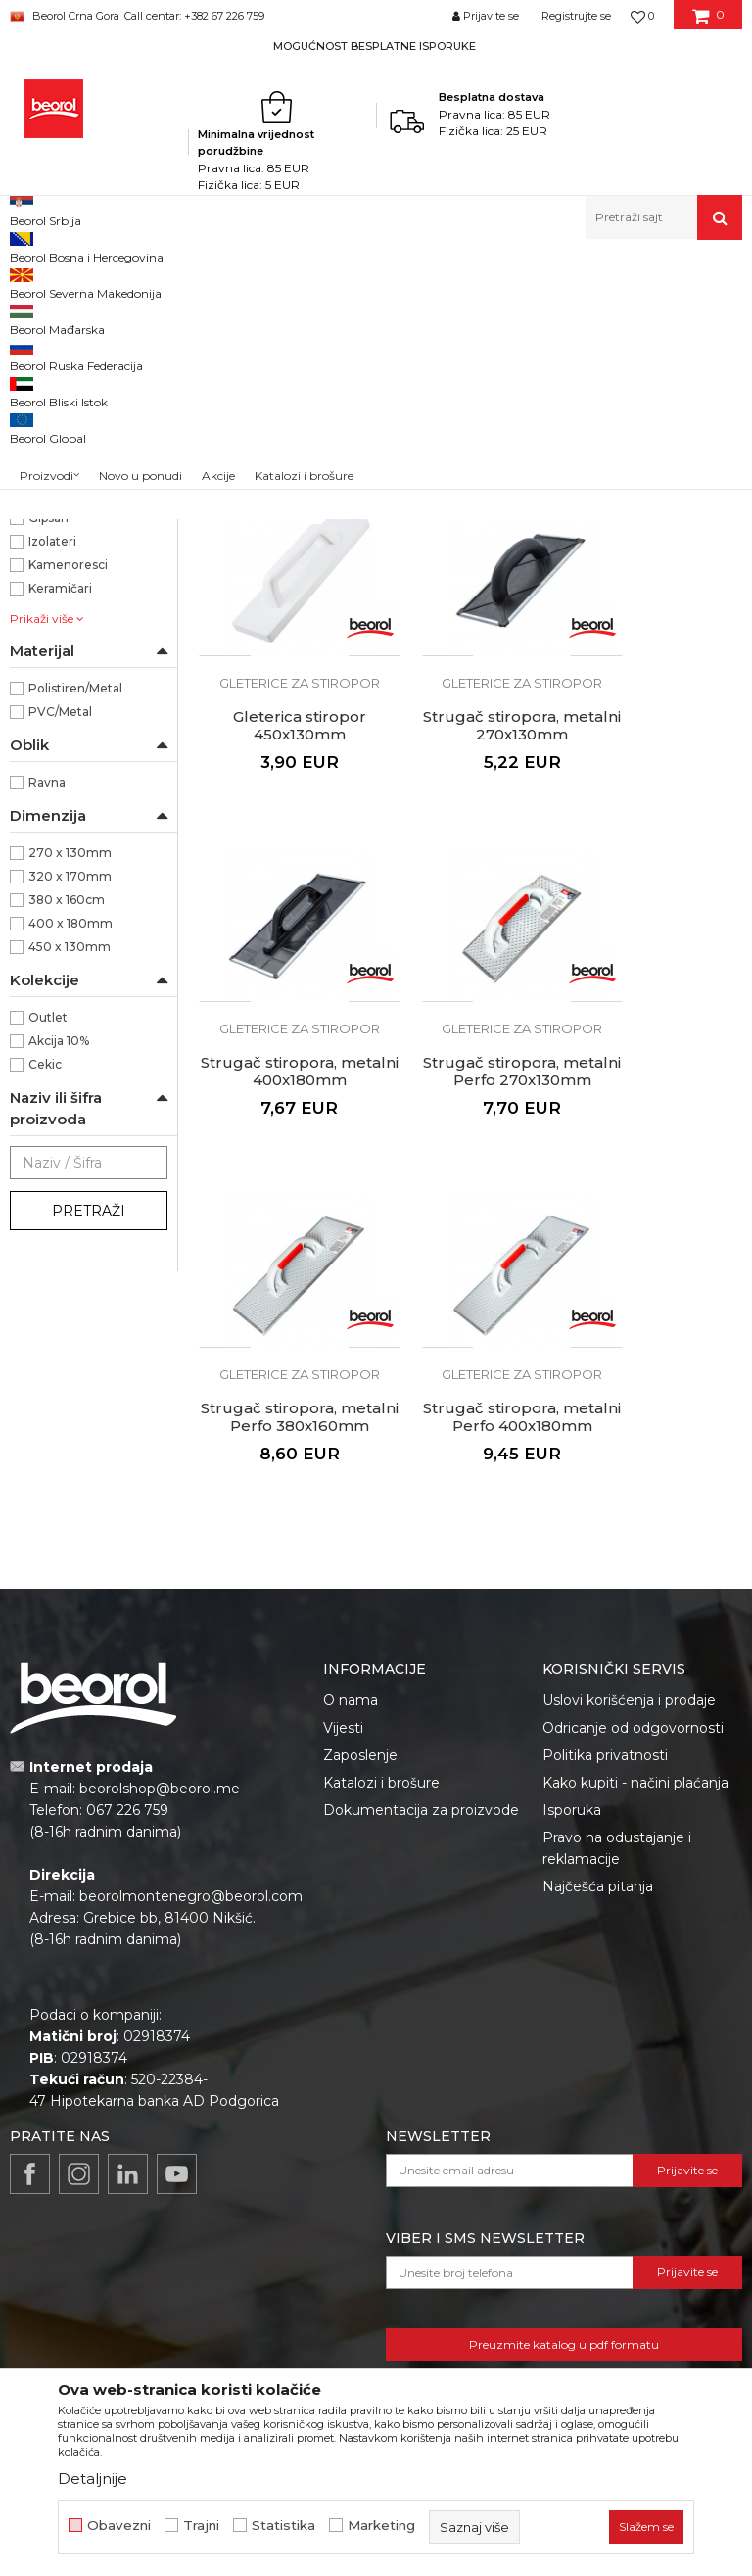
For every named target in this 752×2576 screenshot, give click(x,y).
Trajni (201, 2525)
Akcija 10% (58, 1310)
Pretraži (88, 1480)
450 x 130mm (69, 1216)
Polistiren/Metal (75, 957)
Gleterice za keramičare (81, 419)
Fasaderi (53, 763)
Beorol (48, 693)
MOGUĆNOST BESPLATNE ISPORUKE (374, 46)
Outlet (48, 1286)
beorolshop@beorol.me (159, 1780)
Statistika (283, 2525)
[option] (376, 45)
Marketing (381, 2525)
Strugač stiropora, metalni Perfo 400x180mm (470, 1244)
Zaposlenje (360, 1746)
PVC (41, 622)
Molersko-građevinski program (287, 281)
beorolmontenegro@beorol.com (191, 1887)
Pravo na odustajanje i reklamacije (616, 1839)
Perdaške (47, 476)
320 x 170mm (70, 1145)
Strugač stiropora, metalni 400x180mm (470, 925)
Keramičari (60, 857)
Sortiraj (501, 314)
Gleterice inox (64, 384)
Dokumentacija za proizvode (421, 1801)
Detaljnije (92, 2478)
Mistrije (42, 523)
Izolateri (52, 810)
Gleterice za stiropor (80, 500)
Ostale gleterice (67, 453)
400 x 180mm (70, 1192)
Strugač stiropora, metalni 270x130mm (282, 925)
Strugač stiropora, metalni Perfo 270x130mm (658, 934)
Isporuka (571, 1801)
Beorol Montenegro (64, 281)
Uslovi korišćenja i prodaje (629, 1691)
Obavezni (119, 2525)
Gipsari (48, 787)
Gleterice (413, 281)
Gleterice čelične (68, 361)
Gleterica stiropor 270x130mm (282, 615)
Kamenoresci (68, 834)
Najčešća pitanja (597, 1877)
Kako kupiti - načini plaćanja (635, 1774)
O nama (350, 1691)
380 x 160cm (66, 1169)
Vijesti (343, 1719)
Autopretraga (411, 314)
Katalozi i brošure (381, 1774)
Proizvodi (159, 281)
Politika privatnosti (605, 1746)
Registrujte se (576, 16)
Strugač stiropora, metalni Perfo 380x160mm (282, 1244)
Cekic (45, 1333)
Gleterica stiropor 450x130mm (658, 615)
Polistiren (56, 599)
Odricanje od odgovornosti (633, 1719)
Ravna (47, 1051)
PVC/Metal (60, 981)
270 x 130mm (70, 1122)
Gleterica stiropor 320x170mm (470, 615)
